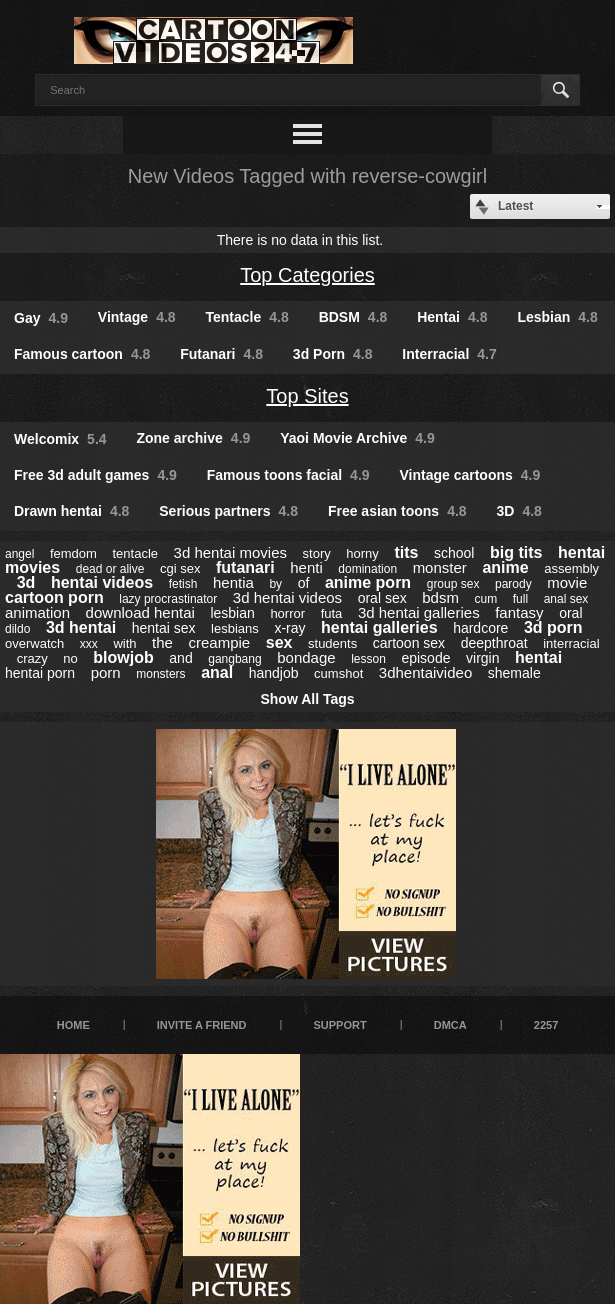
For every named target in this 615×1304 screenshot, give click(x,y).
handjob (274, 673)
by (275, 584)
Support (339, 1025)
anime (505, 567)
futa (332, 613)
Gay (41, 318)
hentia (233, 582)
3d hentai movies (230, 552)
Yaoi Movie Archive (357, 438)
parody (513, 584)
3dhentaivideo (425, 672)
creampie (219, 642)
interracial (571, 643)
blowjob (123, 657)
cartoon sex (409, 643)
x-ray (289, 628)
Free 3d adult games (95, 475)
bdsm (440, 597)
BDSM (353, 317)
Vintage (137, 317)
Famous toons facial (288, 475)
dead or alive (110, 569)
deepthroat (494, 643)
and (180, 658)
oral (570, 613)
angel (19, 554)
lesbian (232, 613)
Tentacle (247, 317)
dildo (17, 629)
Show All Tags (307, 699)
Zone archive (193, 438)
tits (406, 552)
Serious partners (228, 511)
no (70, 658)
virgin (482, 658)
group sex (453, 584)
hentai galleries (379, 627)
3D (519, 511)
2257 (546, 1025)
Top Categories (307, 275)
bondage (306, 657)
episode (425, 658)
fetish (183, 584)
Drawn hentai (71, 511)
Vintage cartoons (469, 475)
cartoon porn (54, 597)
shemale (514, 673)
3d (26, 582)
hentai (538, 657)
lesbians (235, 628)
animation (37, 612)
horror (287, 613)
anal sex (566, 599)
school (454, 553)
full (520, 599)
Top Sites (307, 396)
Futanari (221, 354)
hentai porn (40, 673)
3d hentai (81, 627)
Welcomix (60, 439)
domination (367, 569)
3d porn (553, 627)
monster (440, 567)
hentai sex (164, 628)
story (317, 553)
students (332, 643)
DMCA (450, 1025)
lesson (368, 659)
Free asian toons (397, 511)
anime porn (368, 582)
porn (106, 672)
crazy (32, 658)
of (304, 583)
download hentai (140, 612)
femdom (73, 553)
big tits (516, 552)
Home (73, 1025)
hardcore (480, 628)
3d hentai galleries (419, 612)
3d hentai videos (287, 597)
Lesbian (557, 317)
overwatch (34, 643)
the (162, 642)
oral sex (382, 598)
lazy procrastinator (168, 599)
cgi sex (180, 568)
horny (362, 553)
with (124, 643)
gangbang (234, 659)
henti (306, 567)
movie (567, 582)
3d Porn (333, 354)
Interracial (449, 354)
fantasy (519, 612)
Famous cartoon (82, 354)
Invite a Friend (202, 1025)
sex (279, 642)
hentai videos (102, 582)
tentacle (135, 553)
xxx (89, 644)
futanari (245, 567)
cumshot (338, 673)
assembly (571, 568)
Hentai (452, 317)
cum (486, 599)
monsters (160, 674)
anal (217, 672)
